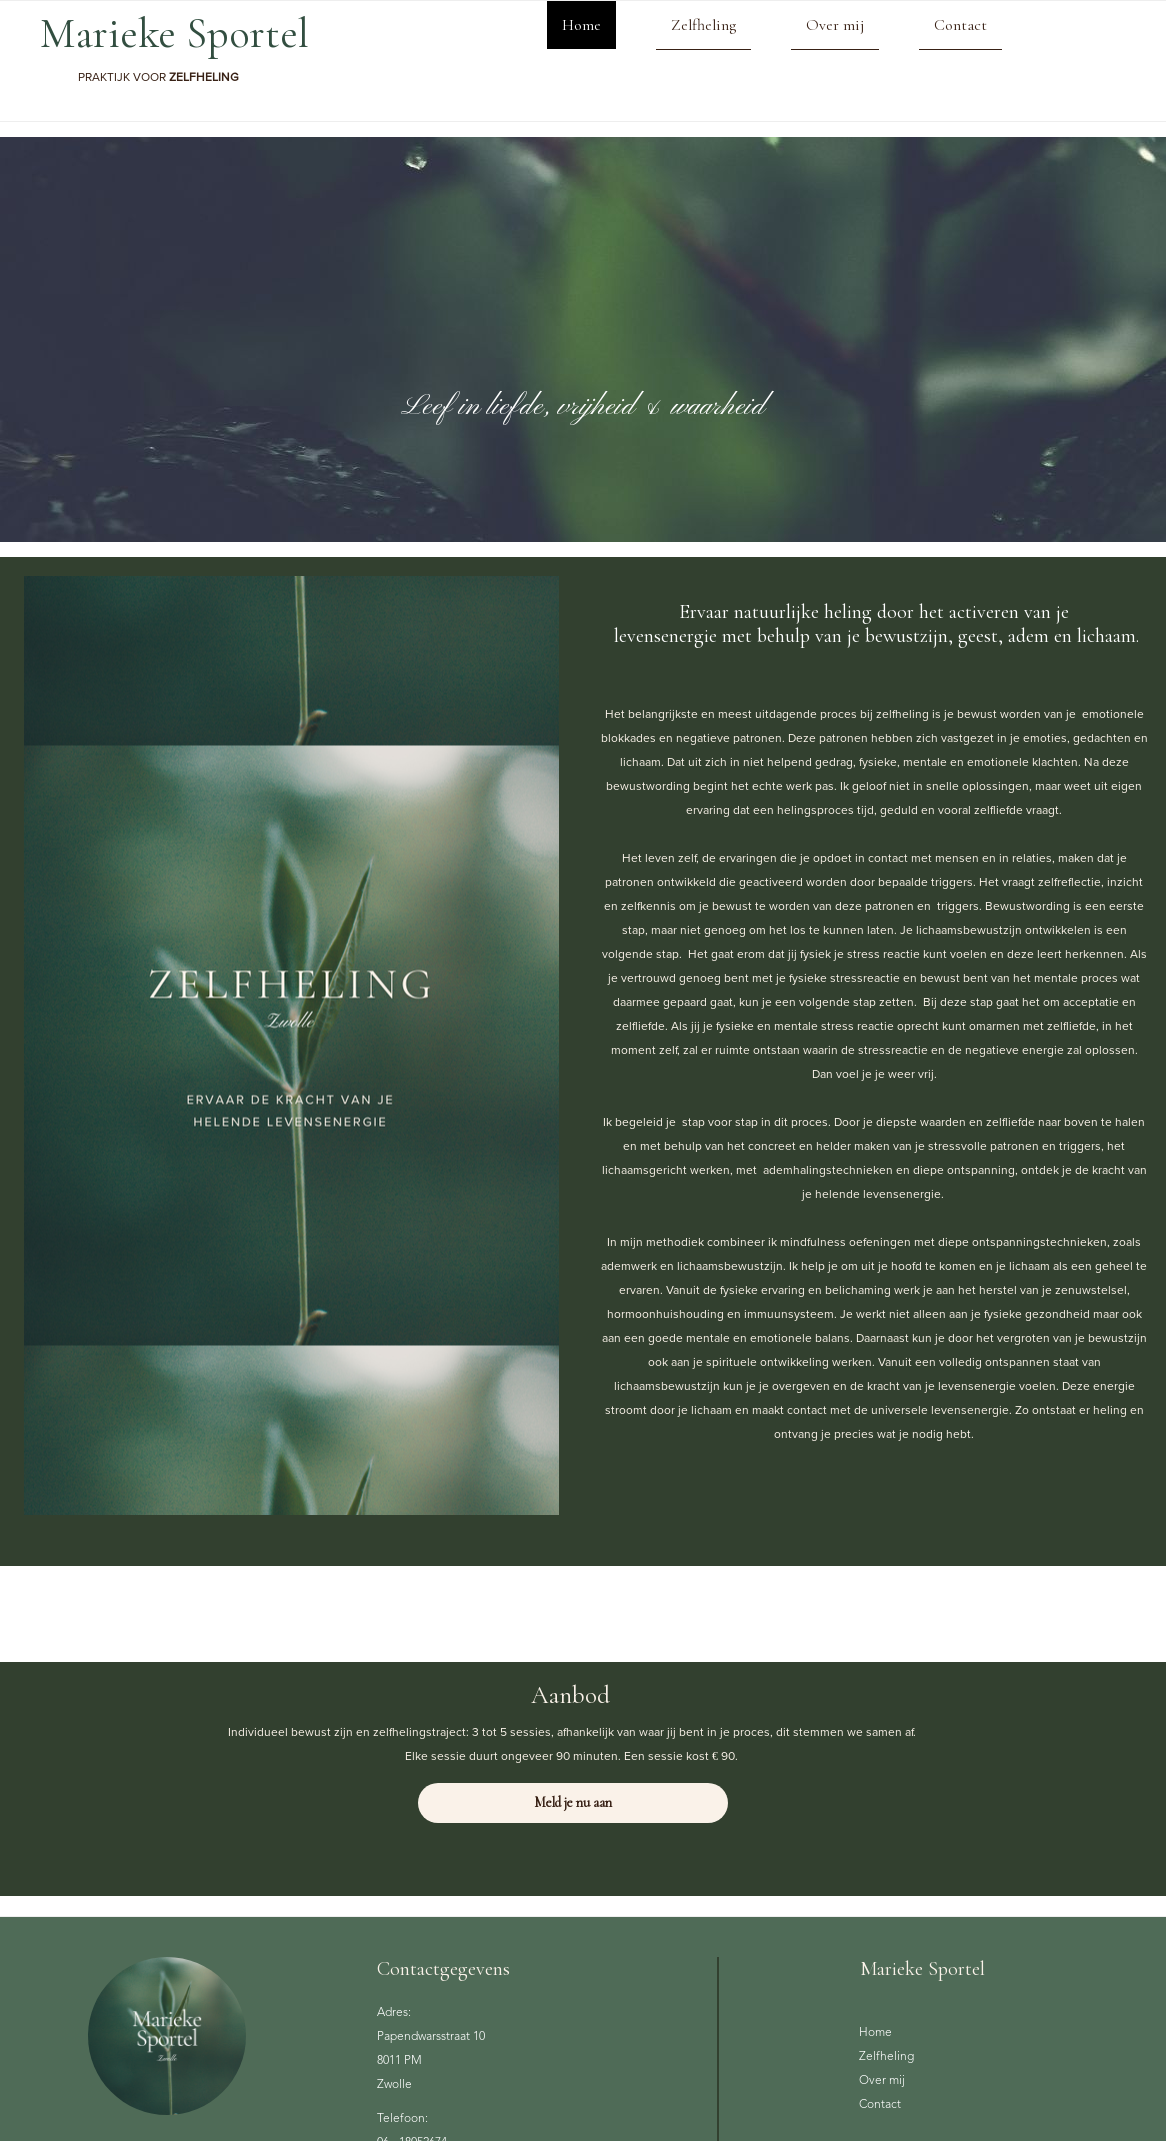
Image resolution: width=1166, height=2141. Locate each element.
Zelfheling (703, 25)
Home (581, 25)
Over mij (835, 25)
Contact (960, 25)
